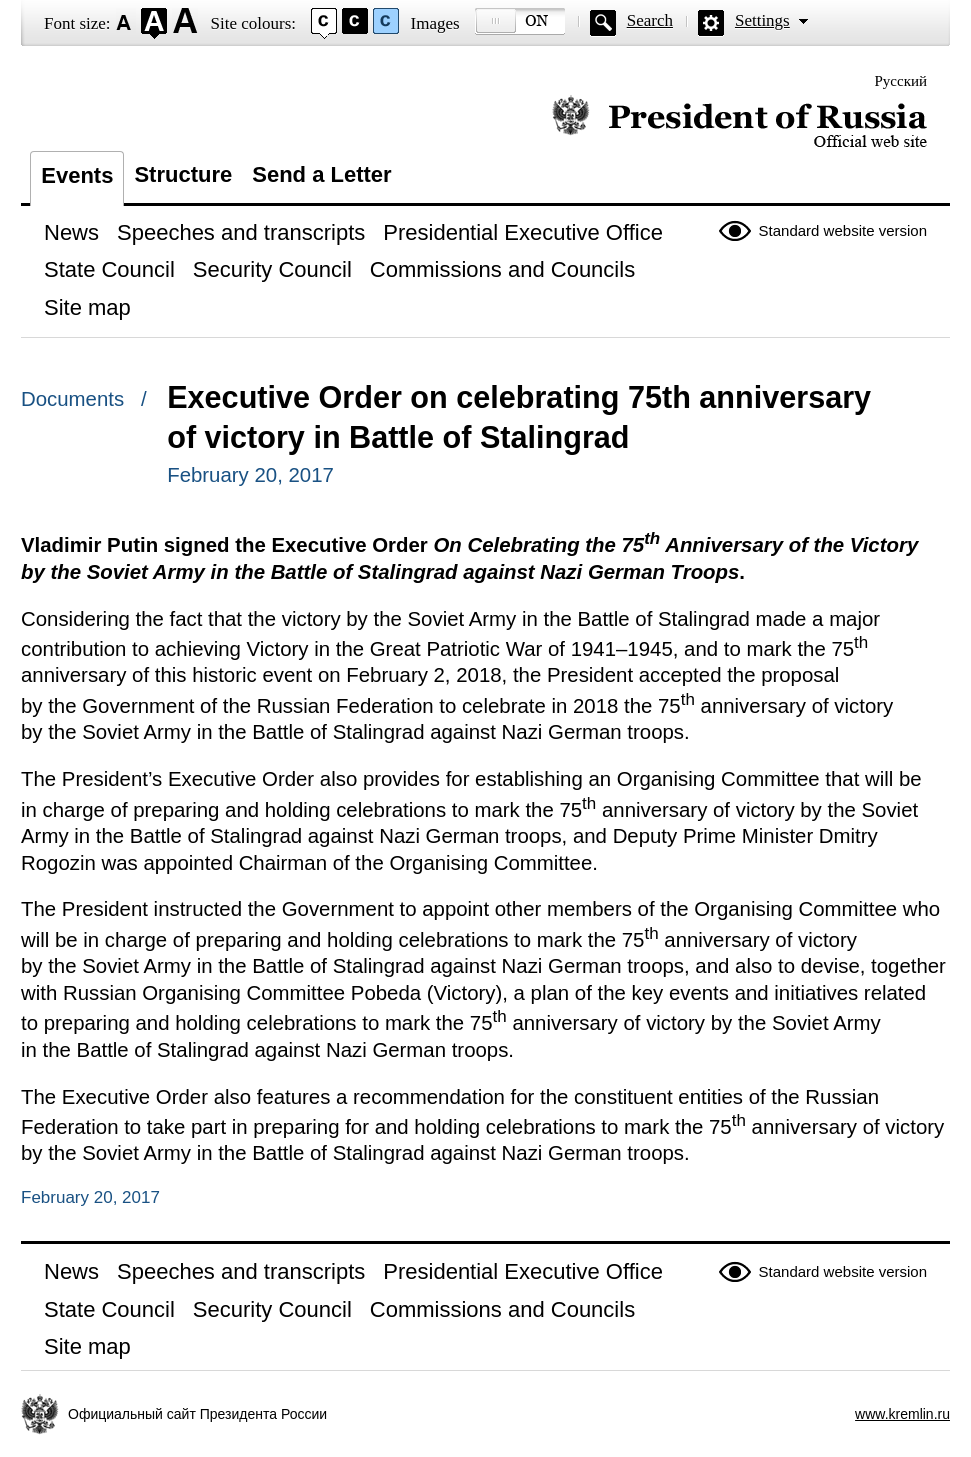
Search (650, 20)
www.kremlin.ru (902, 1414)
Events (77, 175)
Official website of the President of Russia (739, 122)
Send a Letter (321, 174)
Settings (762, 20)
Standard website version (843, 230)
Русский (901, 81)
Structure (183, 174)
